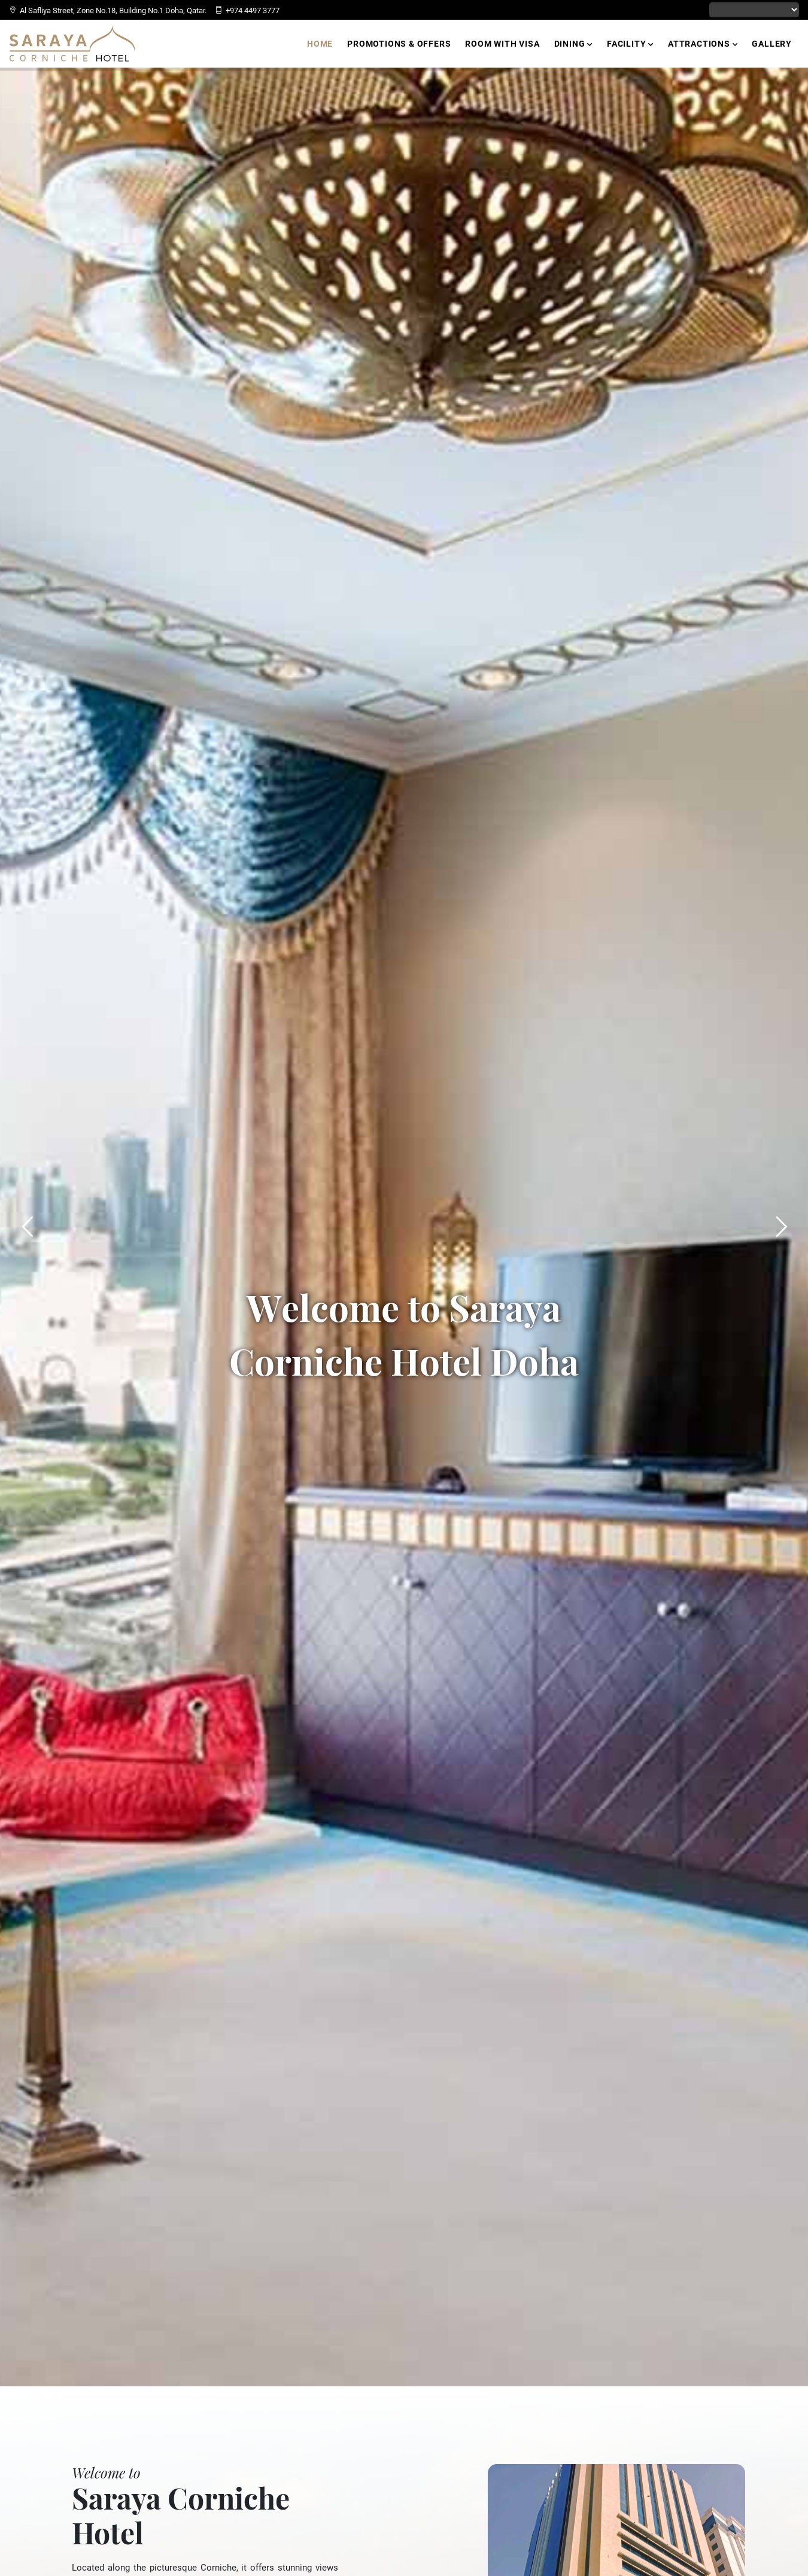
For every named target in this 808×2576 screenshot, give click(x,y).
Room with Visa (502, 43)
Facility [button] (630, 43)
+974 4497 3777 (247, 10)
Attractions (702, 43)
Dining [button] (573, 43)
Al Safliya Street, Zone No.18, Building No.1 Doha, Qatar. (107, 10)
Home (320, 43)
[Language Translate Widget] (754, 9)
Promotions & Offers (399, 43)
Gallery (772, 43)
